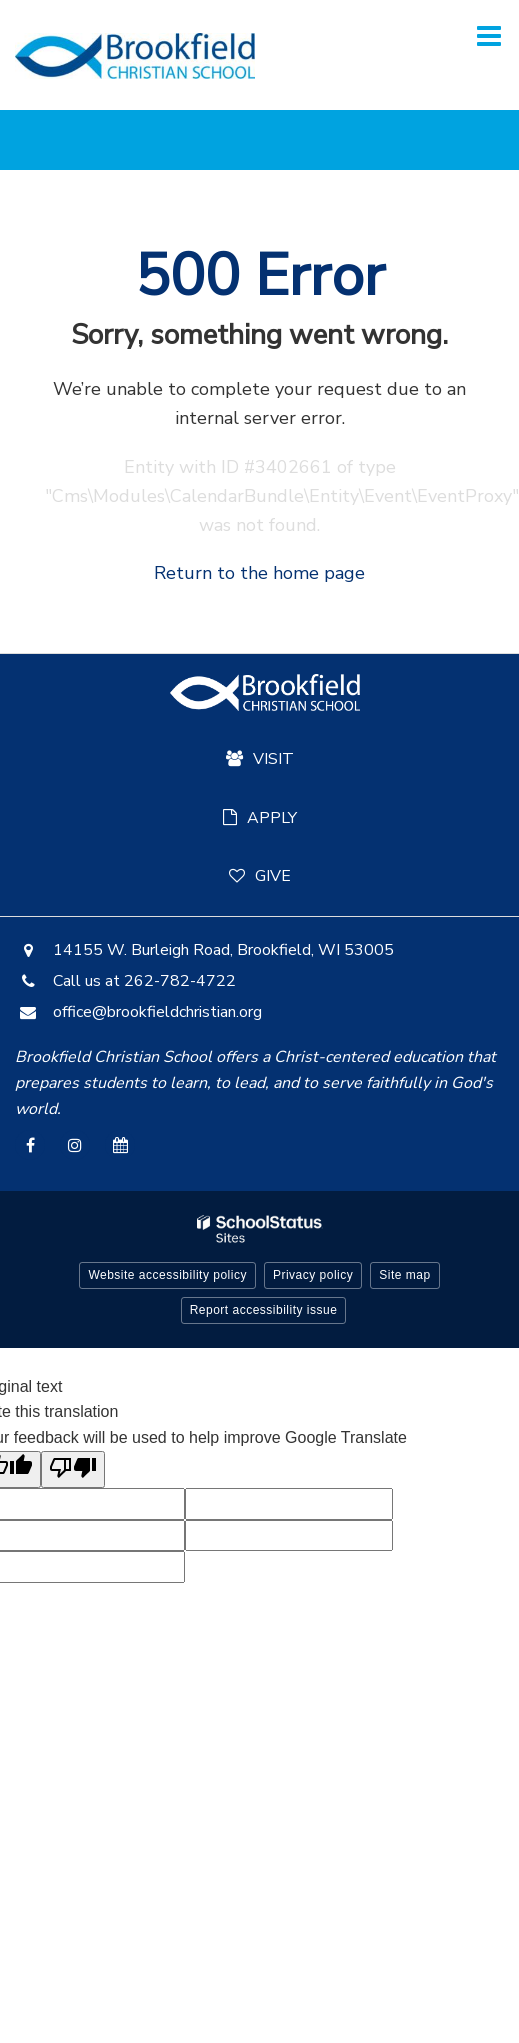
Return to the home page (259, 573)
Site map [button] (404, 1275)
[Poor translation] (73, 1470)
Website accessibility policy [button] (167, 1275)
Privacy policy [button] (313, 1275)
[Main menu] (489, 35)
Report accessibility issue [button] (264, 1310)
